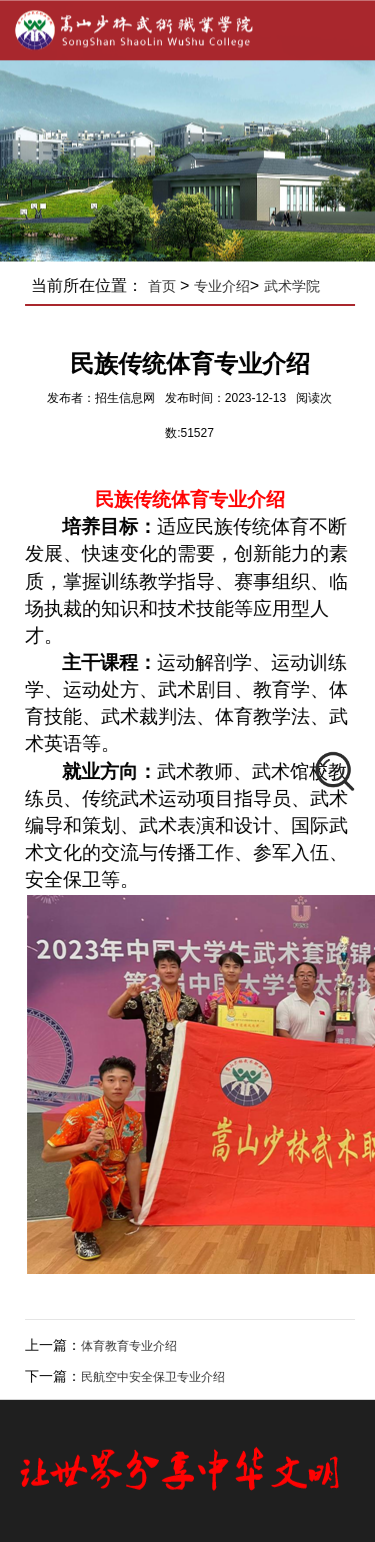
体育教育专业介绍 (135, 1346)
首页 (168, 286)
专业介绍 (229, 286)
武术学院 (298, 286)
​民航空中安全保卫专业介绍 (159, 1377)
